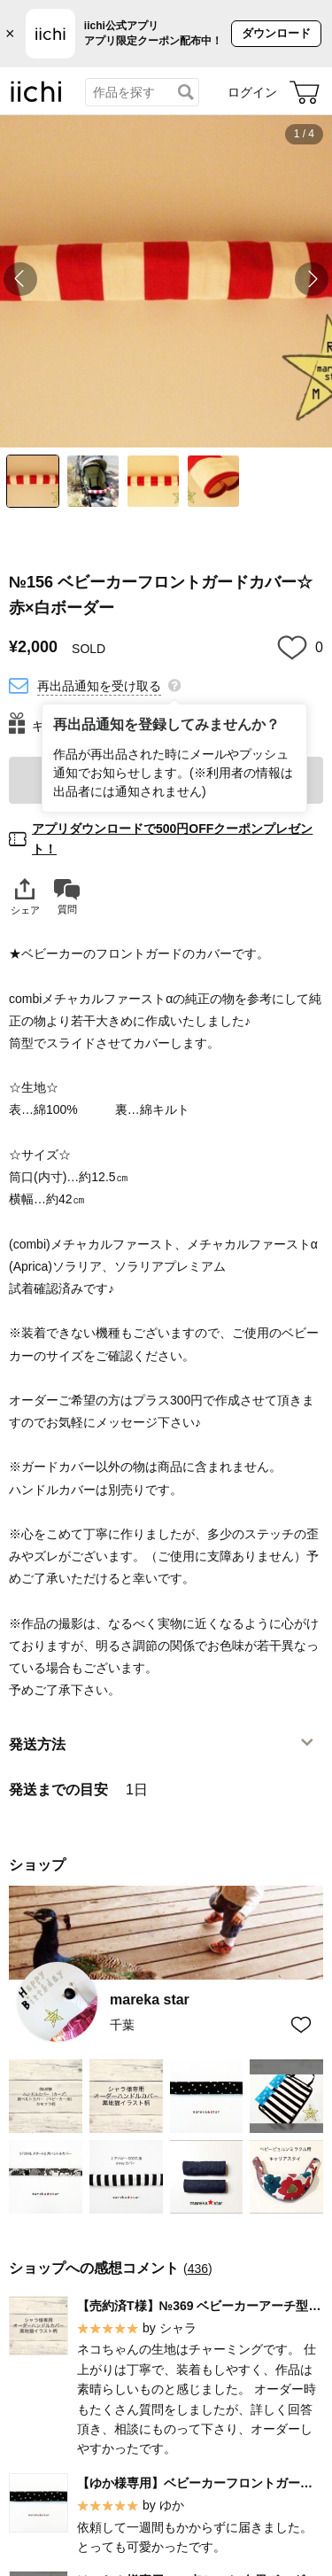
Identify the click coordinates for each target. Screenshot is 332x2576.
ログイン (252, 92)
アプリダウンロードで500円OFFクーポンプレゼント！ (172, 838)
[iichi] (36, 98)
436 (198, 2268)
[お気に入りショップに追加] (301, 2024)
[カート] (304, 92)
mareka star (149, 1999)
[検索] (186, 92)
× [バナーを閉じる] (10, 34)
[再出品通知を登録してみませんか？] (174, 684)
